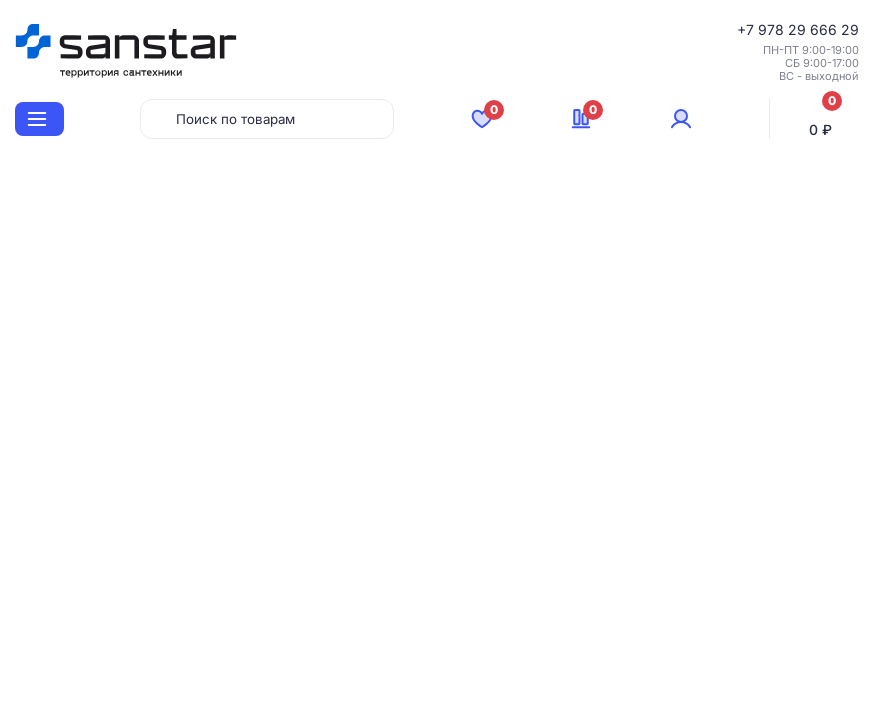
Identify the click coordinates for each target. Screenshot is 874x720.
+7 (747, 29)
